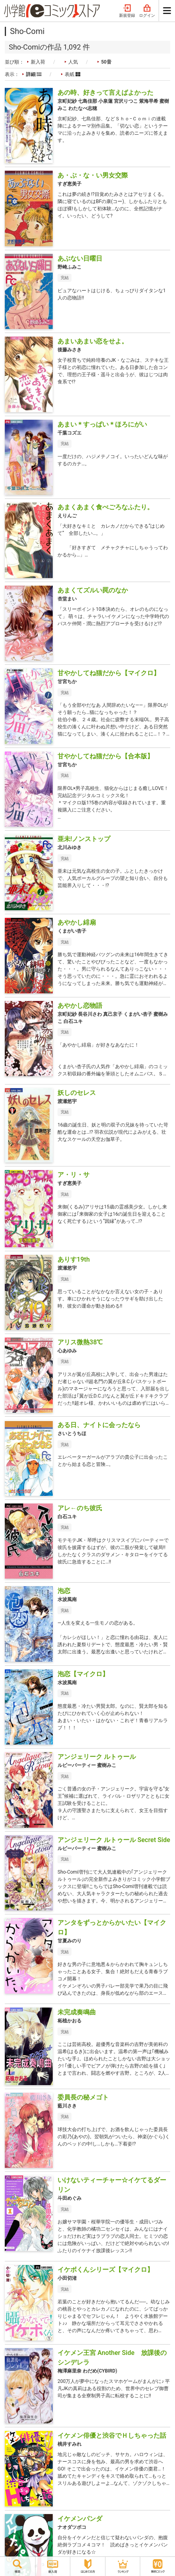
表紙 (72, 74)
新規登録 (127, 11)
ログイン (147, 11)
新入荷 (38, 62)
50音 (106, 62)
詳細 (34, 74)
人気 (73, 62)
